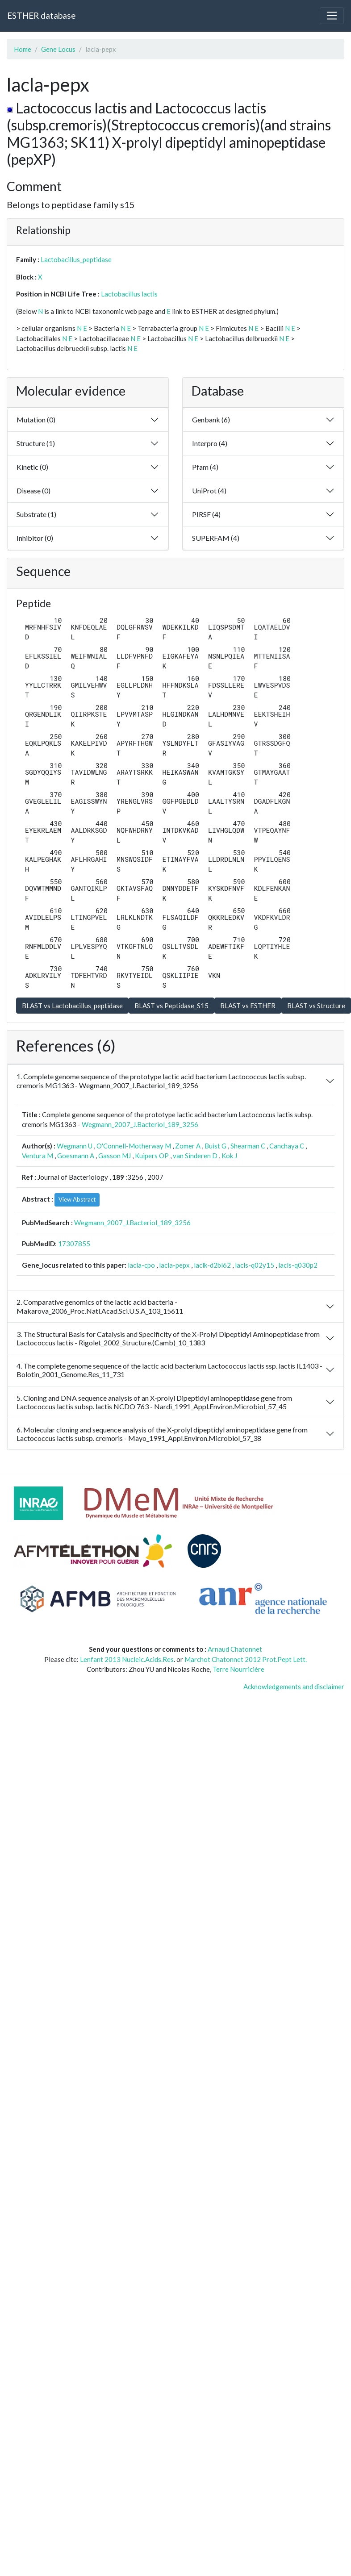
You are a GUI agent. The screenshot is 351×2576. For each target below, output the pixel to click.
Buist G (215, 1146)
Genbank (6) (211, 419)
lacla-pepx (174, 1265)
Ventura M (37, 1156)
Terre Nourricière (238, 1669)
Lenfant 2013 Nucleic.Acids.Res (127, 1659)
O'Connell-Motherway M (133, 1146)
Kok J (229, 1156)
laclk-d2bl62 (212, 1265)
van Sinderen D (195, 1156)
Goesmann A (75, 1156)
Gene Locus (58, 49)
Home (22, 49)
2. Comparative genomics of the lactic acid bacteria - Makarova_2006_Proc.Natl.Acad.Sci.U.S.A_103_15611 (100, 1306)
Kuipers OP (152, 1156)
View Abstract (77, 1199)
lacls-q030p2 (298, 1265)
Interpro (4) (209, 443)
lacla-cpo (141, 1265)
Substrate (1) (36, 514)
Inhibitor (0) (35, 538)
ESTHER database (41, 15)
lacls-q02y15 (254, 1265)
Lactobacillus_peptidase (76, 259)
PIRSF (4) (206, 514)
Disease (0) (33, 490)
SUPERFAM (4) (215, 538)
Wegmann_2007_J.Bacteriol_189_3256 (140, 1124)
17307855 (74, 1244)
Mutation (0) (36, 419)
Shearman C (247, 1146)
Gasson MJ (114, 1156)
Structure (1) (36, 443)
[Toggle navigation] (332, 15)
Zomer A (188, 1146)
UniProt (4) (209, 490)
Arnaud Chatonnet (235, 1649)
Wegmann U (74, 1146)
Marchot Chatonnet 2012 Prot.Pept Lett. (245, 1659)
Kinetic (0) (32, 467)
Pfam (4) (205, 467)
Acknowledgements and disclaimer (293, 1687)
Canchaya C (286, 1146)
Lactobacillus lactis (129, 294)
